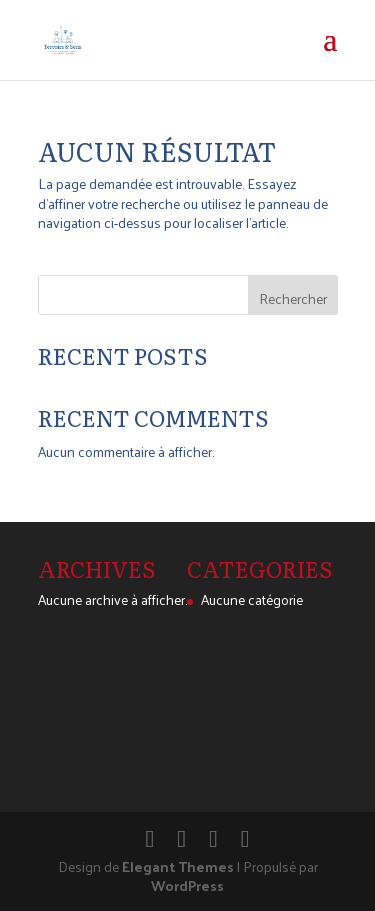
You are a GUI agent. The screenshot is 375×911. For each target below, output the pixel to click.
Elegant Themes (178, 866)
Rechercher (293, 298)
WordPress (187, 885)
